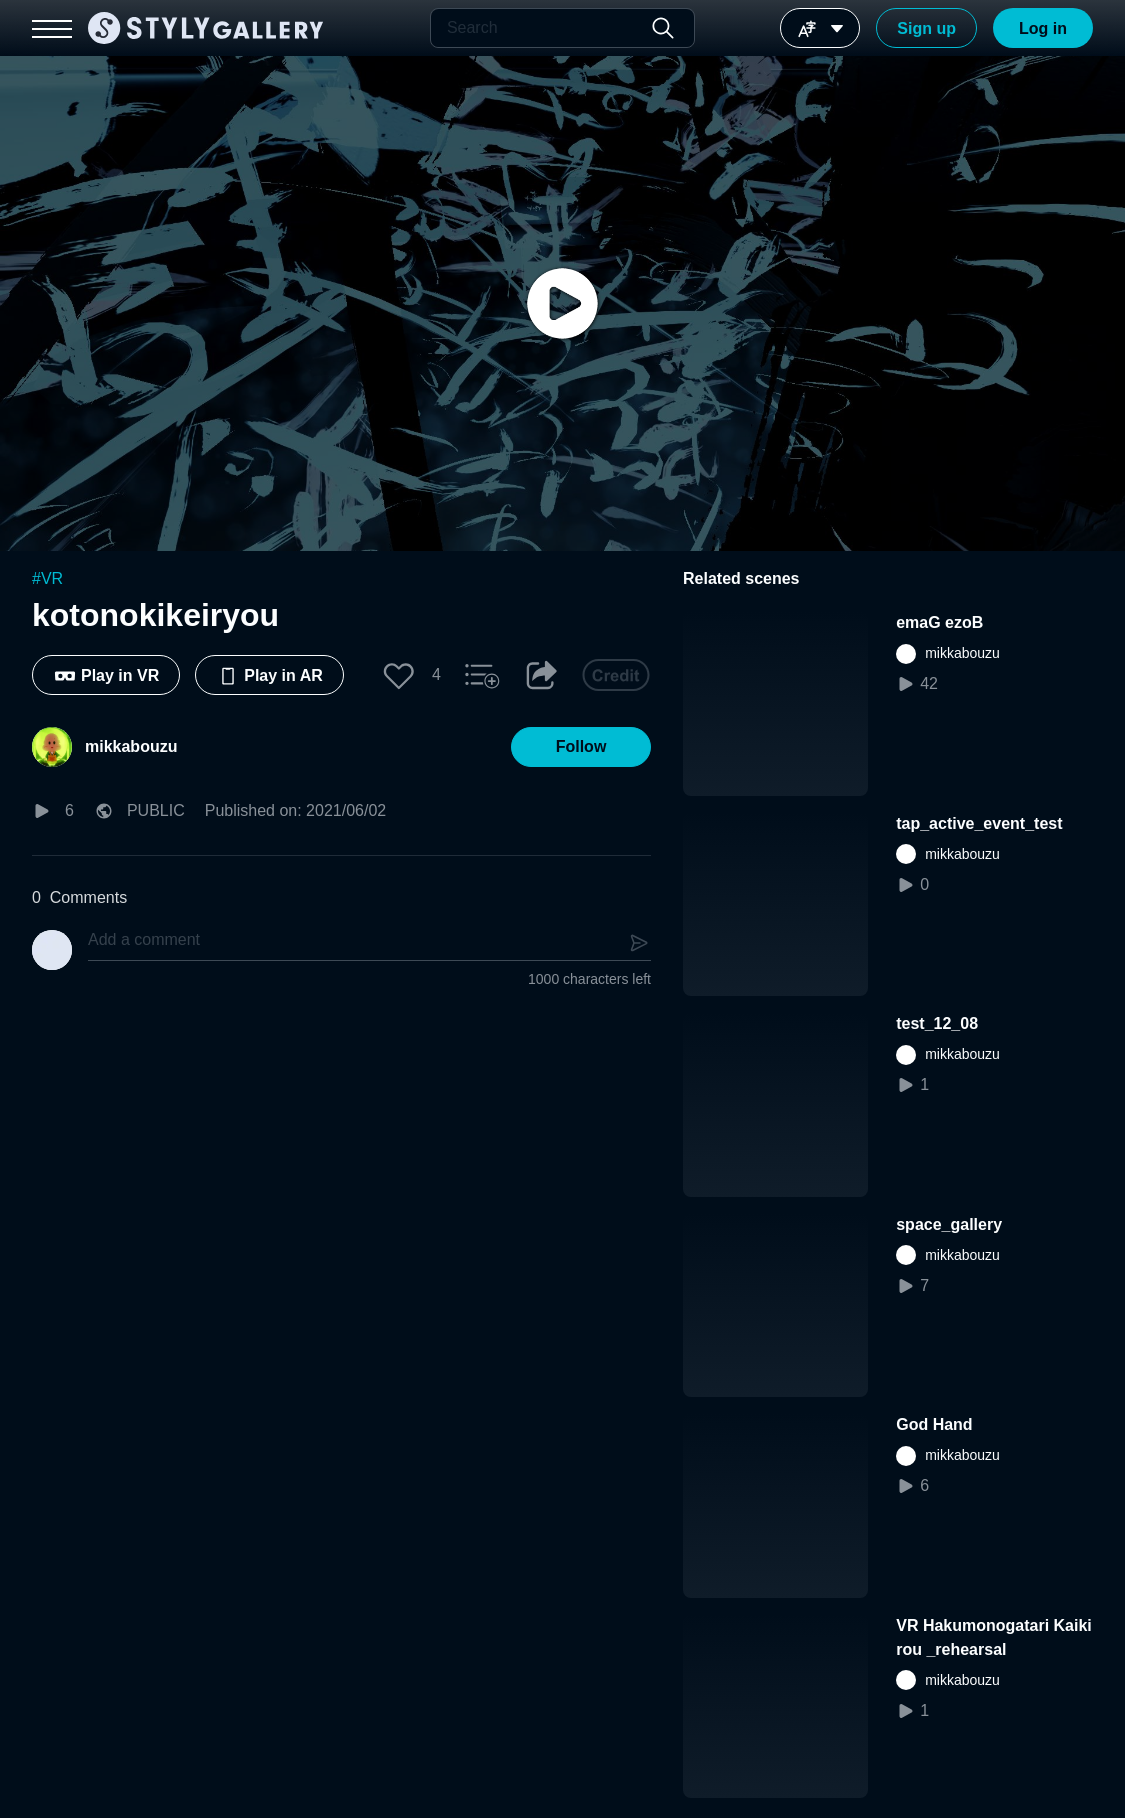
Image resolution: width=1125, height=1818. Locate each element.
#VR (47, 578)
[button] (399, 675)
